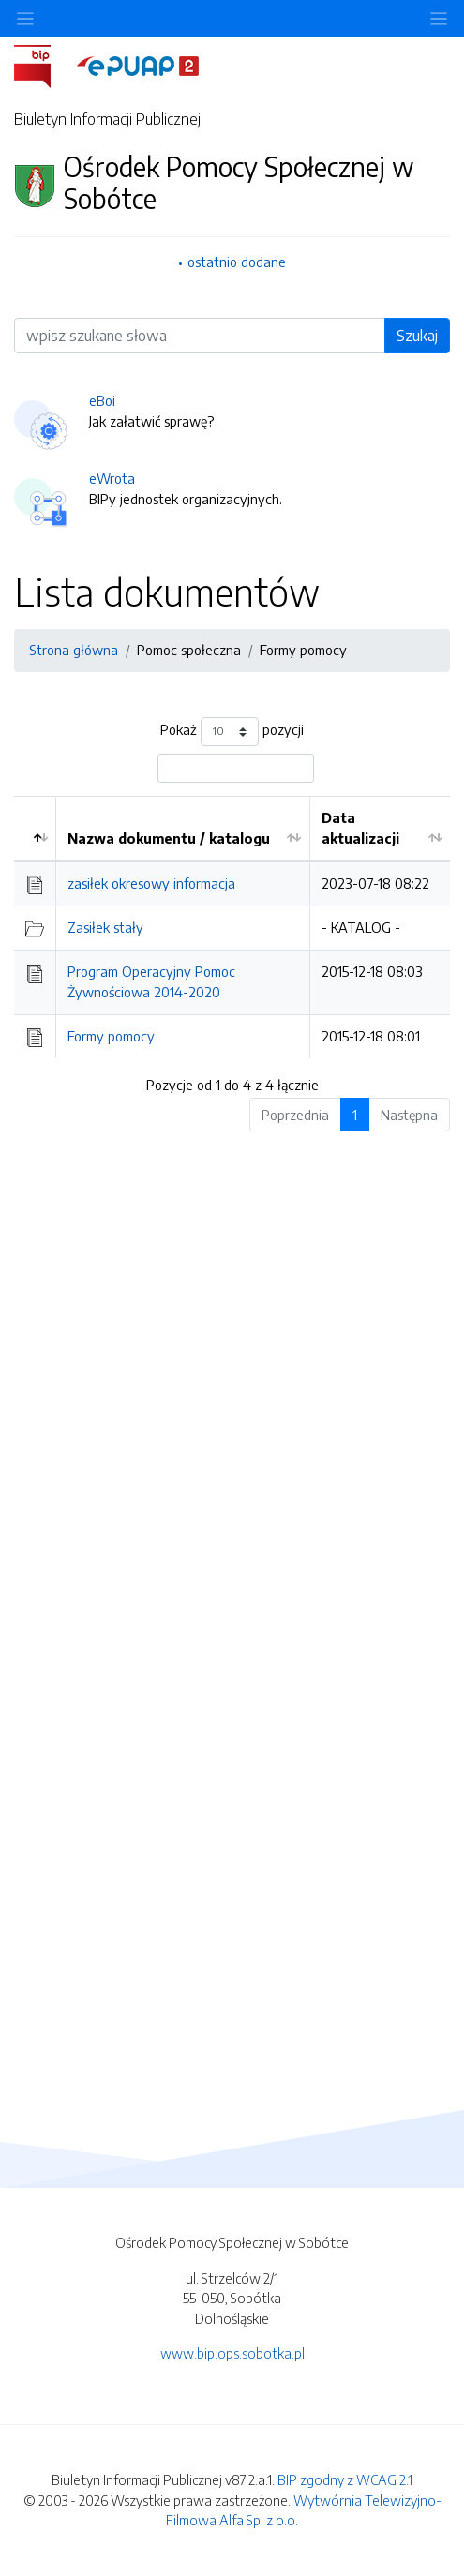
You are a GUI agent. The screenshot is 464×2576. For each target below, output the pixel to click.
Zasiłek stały (105, 927)
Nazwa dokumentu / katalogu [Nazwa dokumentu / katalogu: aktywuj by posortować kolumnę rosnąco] (168, 838)
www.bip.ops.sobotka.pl (232, 2352)
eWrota (112, 478)
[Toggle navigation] (438, 18)
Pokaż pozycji (232, 731)
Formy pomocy (303, 649)
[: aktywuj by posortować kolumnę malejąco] (35, 828)
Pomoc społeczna (189, 649)
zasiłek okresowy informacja (151, 883)
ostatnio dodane (236, 261)
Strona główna (73, 649)
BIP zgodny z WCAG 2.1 (344, 2479)
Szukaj (417, 335)
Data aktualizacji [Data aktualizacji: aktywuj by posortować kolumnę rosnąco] (360, 827)
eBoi (102, 400)
